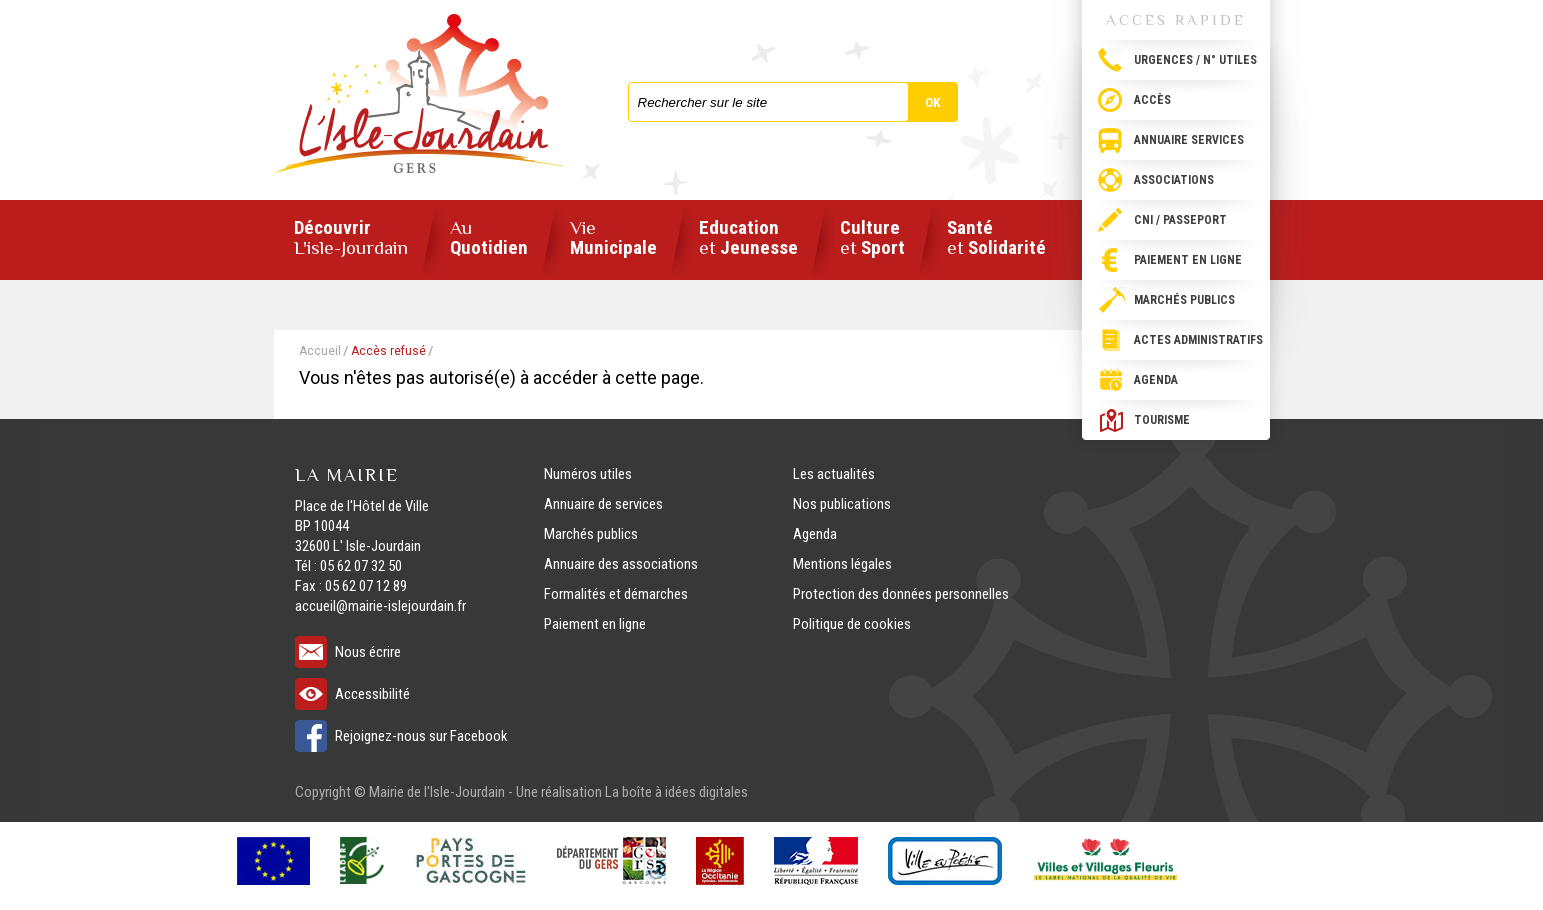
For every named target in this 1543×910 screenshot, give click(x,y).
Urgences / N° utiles (1195, 60)
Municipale (613, 238)
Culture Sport (872, 238)
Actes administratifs (1198, 340)
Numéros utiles (588, 474)
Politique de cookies (852, 624)
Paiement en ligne (1188, 260)
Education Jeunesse (748, 238)
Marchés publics (1184, 300)
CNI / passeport (1180, 220)
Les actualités (834, 474)
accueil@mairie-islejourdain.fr (380, 606)
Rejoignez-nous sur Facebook (421, 736)
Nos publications (842, 504)
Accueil (320, 351)
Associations (1174, 180)
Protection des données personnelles (901, 594)
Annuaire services (1189, 140)
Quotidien (489, 238)
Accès (1152, 100)
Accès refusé (388, 351)
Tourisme (1162, 420)
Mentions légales (842, 564)
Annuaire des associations (621, 564)
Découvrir (351, 238)
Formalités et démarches (616, 594)
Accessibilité (372, 694)
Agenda (1156, 380)
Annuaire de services (603, 504)
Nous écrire (368, 652)
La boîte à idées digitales (676, 792)
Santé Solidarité (996, 238)
